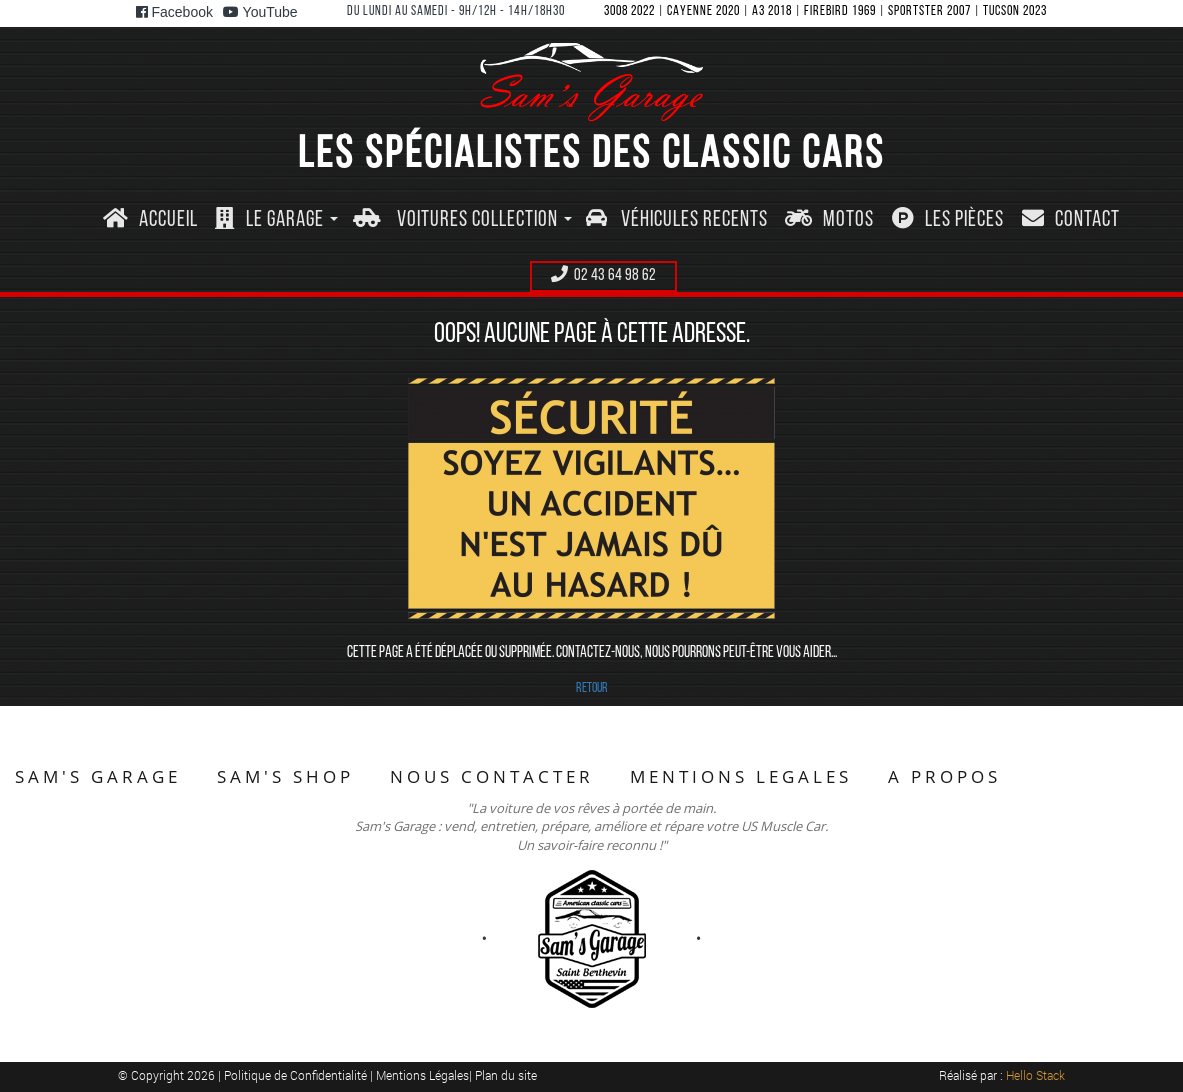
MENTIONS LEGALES (741, 776)
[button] (277, 220)
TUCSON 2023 (1015, 11)
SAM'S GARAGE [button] (98, 776)
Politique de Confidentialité (297, 1075)
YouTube (260, 12)
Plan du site (506, 1075)
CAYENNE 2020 (703, 11)
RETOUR (592, 688)
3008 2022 (629, 11)
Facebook (174, 12)
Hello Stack (1035, 1075)
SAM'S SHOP (285, 776)
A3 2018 (772, 11)
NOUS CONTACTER (492, 776)
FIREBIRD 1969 (840, 11)
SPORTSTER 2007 (929, 11)
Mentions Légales (422, 1075)
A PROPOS (944, 776)
